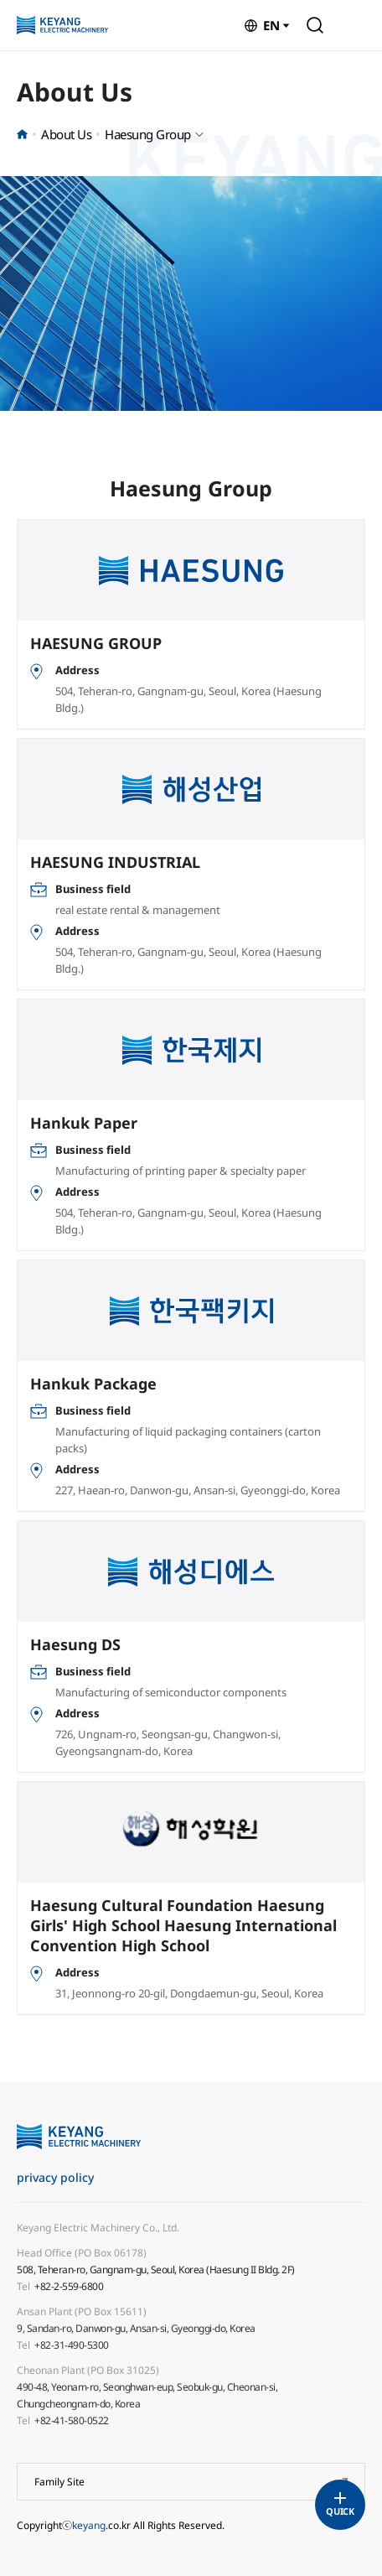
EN (271, 25)
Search (315, 25)
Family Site (59, 2482)
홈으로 (22, 134)
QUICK (340, 2511)
